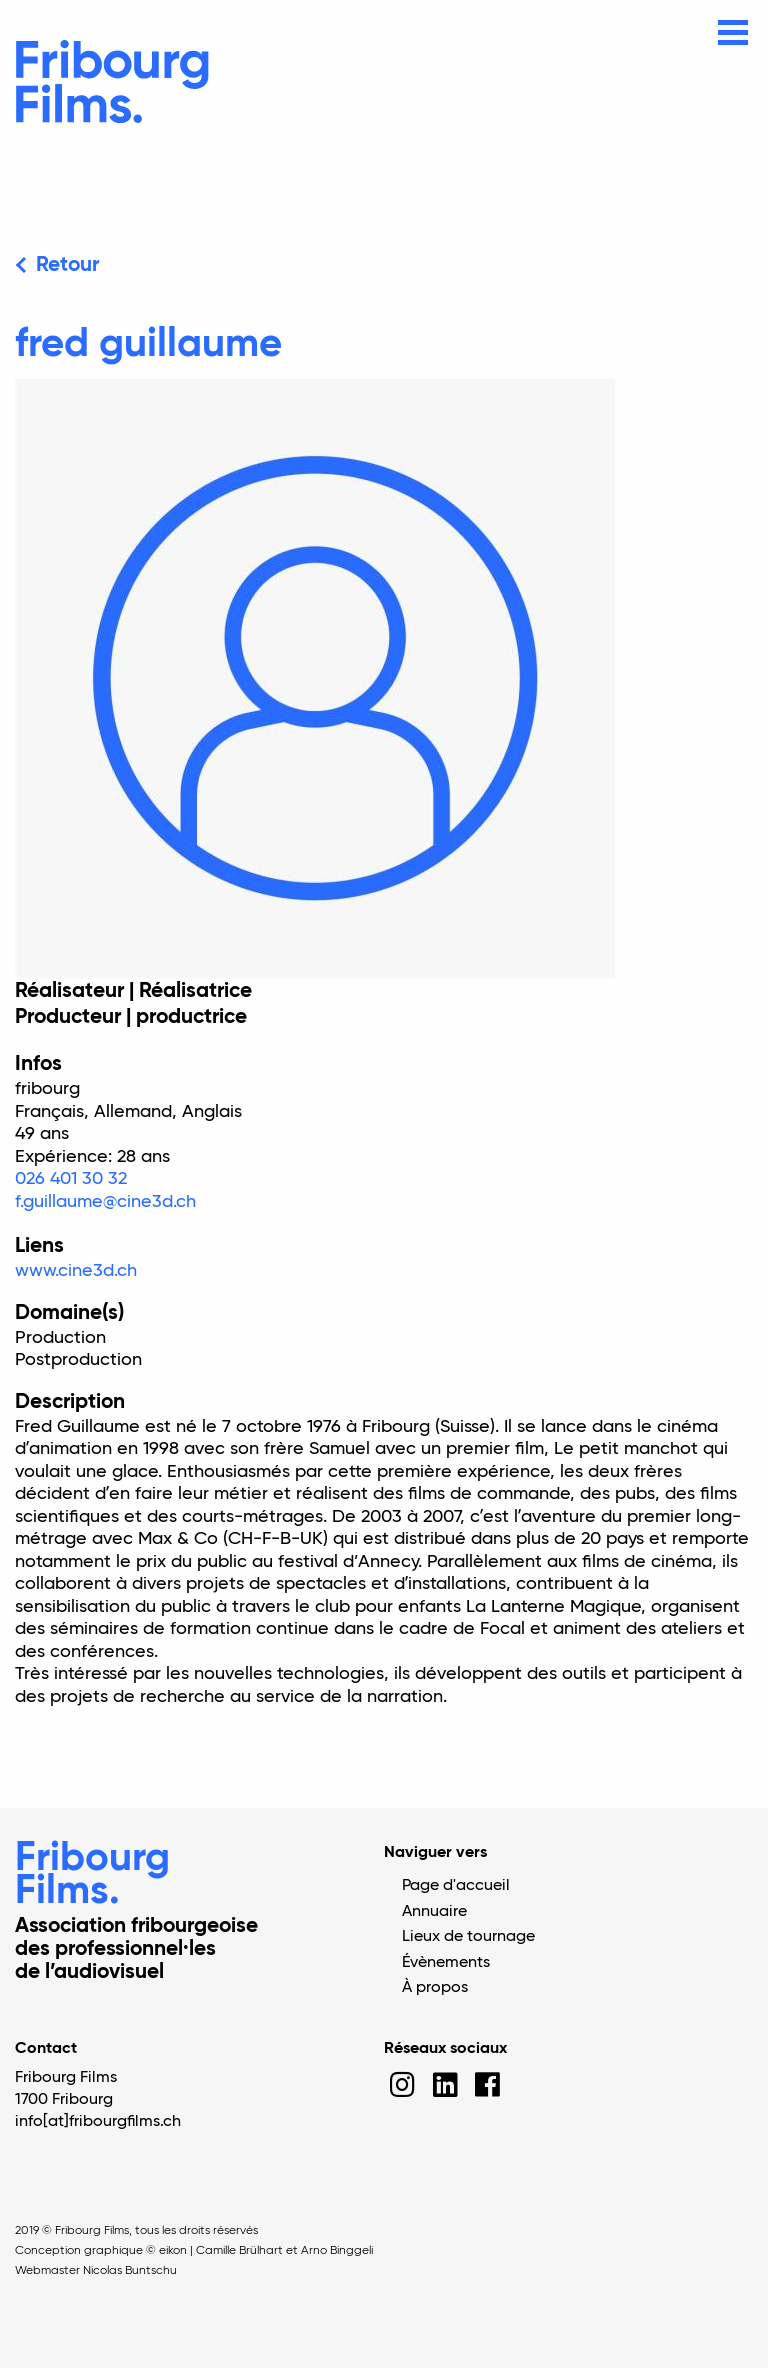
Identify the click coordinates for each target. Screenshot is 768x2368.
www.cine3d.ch (76, 1271)
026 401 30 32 (71, 1179)
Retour (67, 265)
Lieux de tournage (468, 1937)
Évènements (446, 1963)
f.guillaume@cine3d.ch (105, 1202)
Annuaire (434, 1912)
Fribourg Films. (92, 1875)
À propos (435, 1988)
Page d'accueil (456, 1886)
